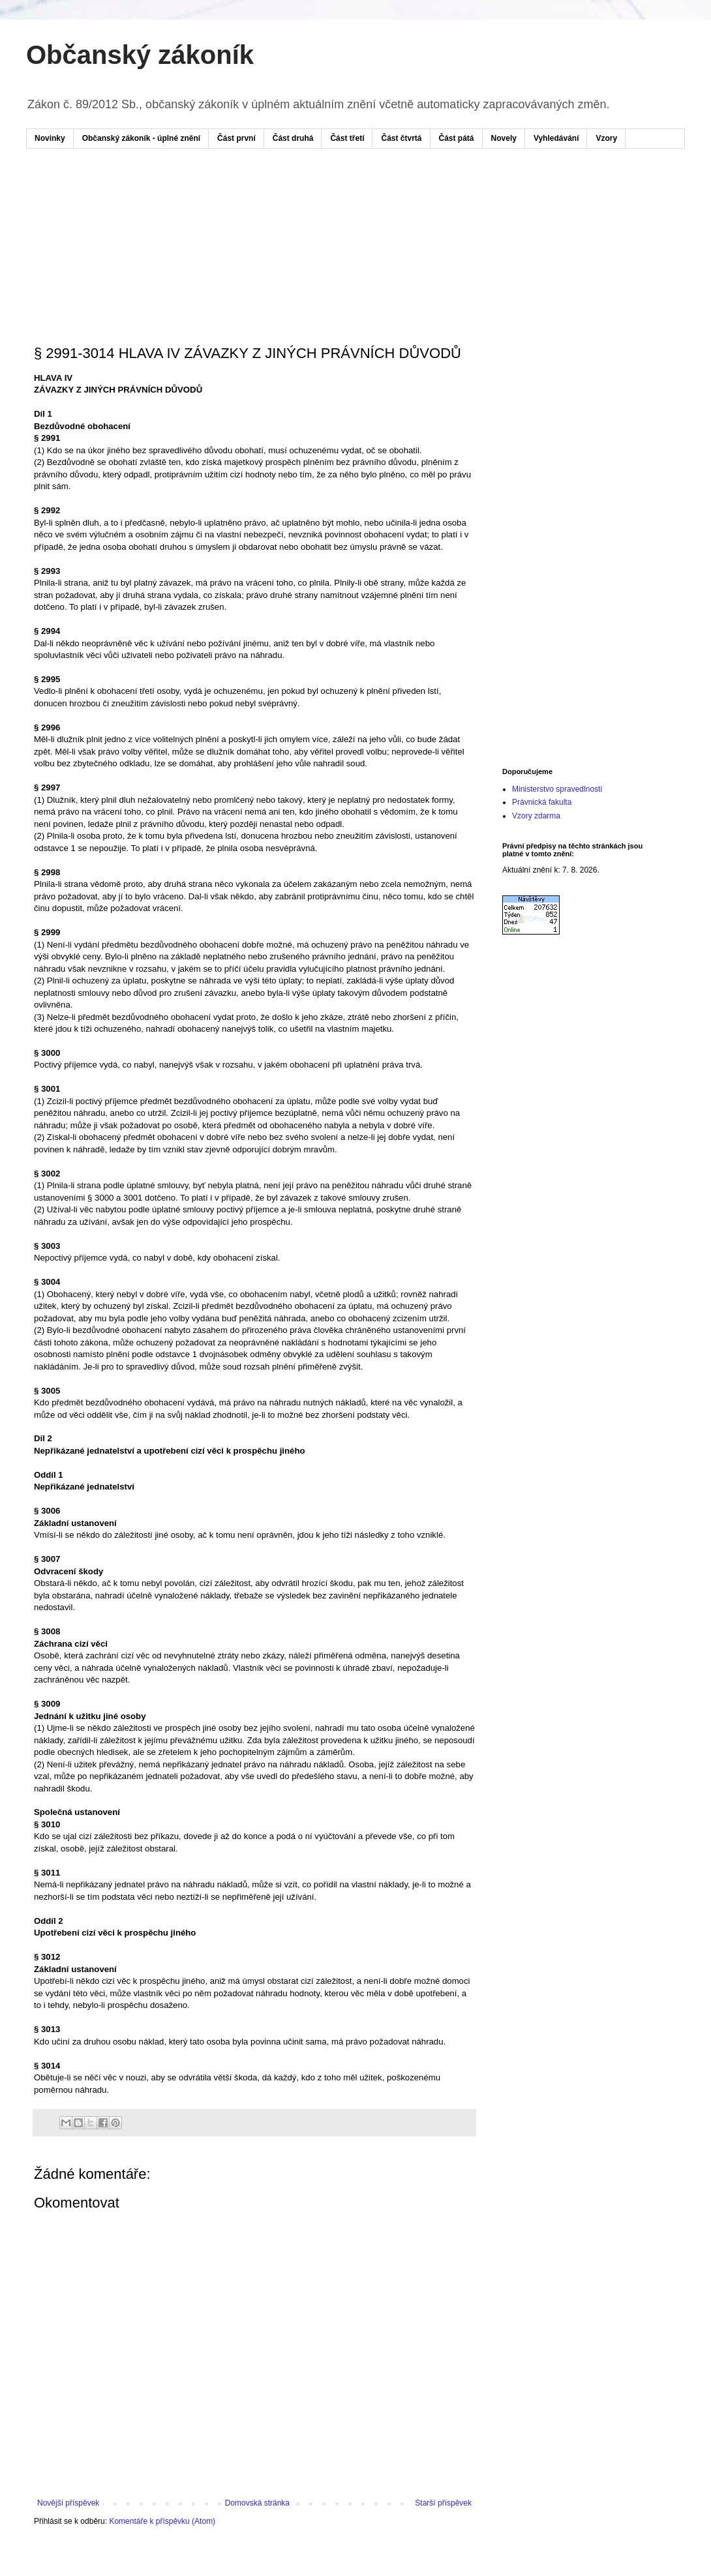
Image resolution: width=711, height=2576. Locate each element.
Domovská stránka (257, 2503)
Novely (504, 138)
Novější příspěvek (68, 2503)
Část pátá (456, 138)
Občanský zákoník (140, 54)
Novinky (50, 138)
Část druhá (293, 138)
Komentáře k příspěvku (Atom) (162, 2521)
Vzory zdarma (536, 815)
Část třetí (347, 138)
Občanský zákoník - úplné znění (141, 138)
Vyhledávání (556, 138)
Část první (236, 138)
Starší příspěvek (443, 2503)
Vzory (606, 138)
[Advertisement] (283, 197)
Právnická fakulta (541, 802)
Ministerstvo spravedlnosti (557, 789)
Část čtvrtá (401, 138)
